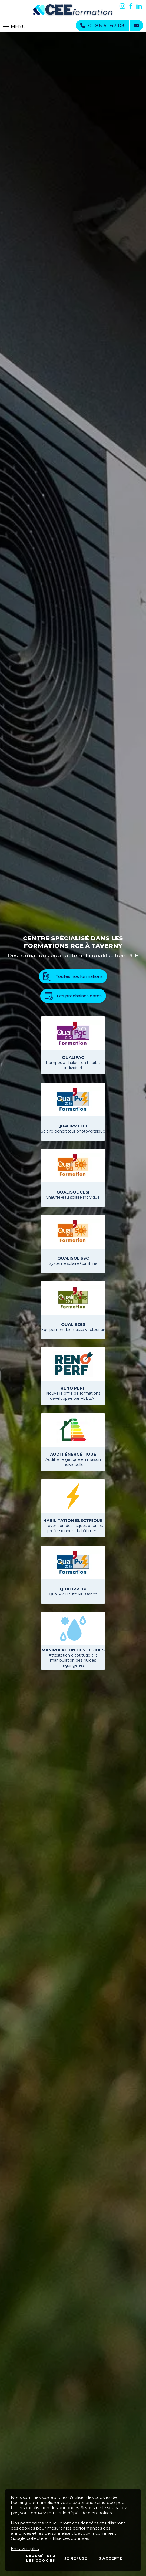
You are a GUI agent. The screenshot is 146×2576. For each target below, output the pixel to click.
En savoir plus (25, 2548)
